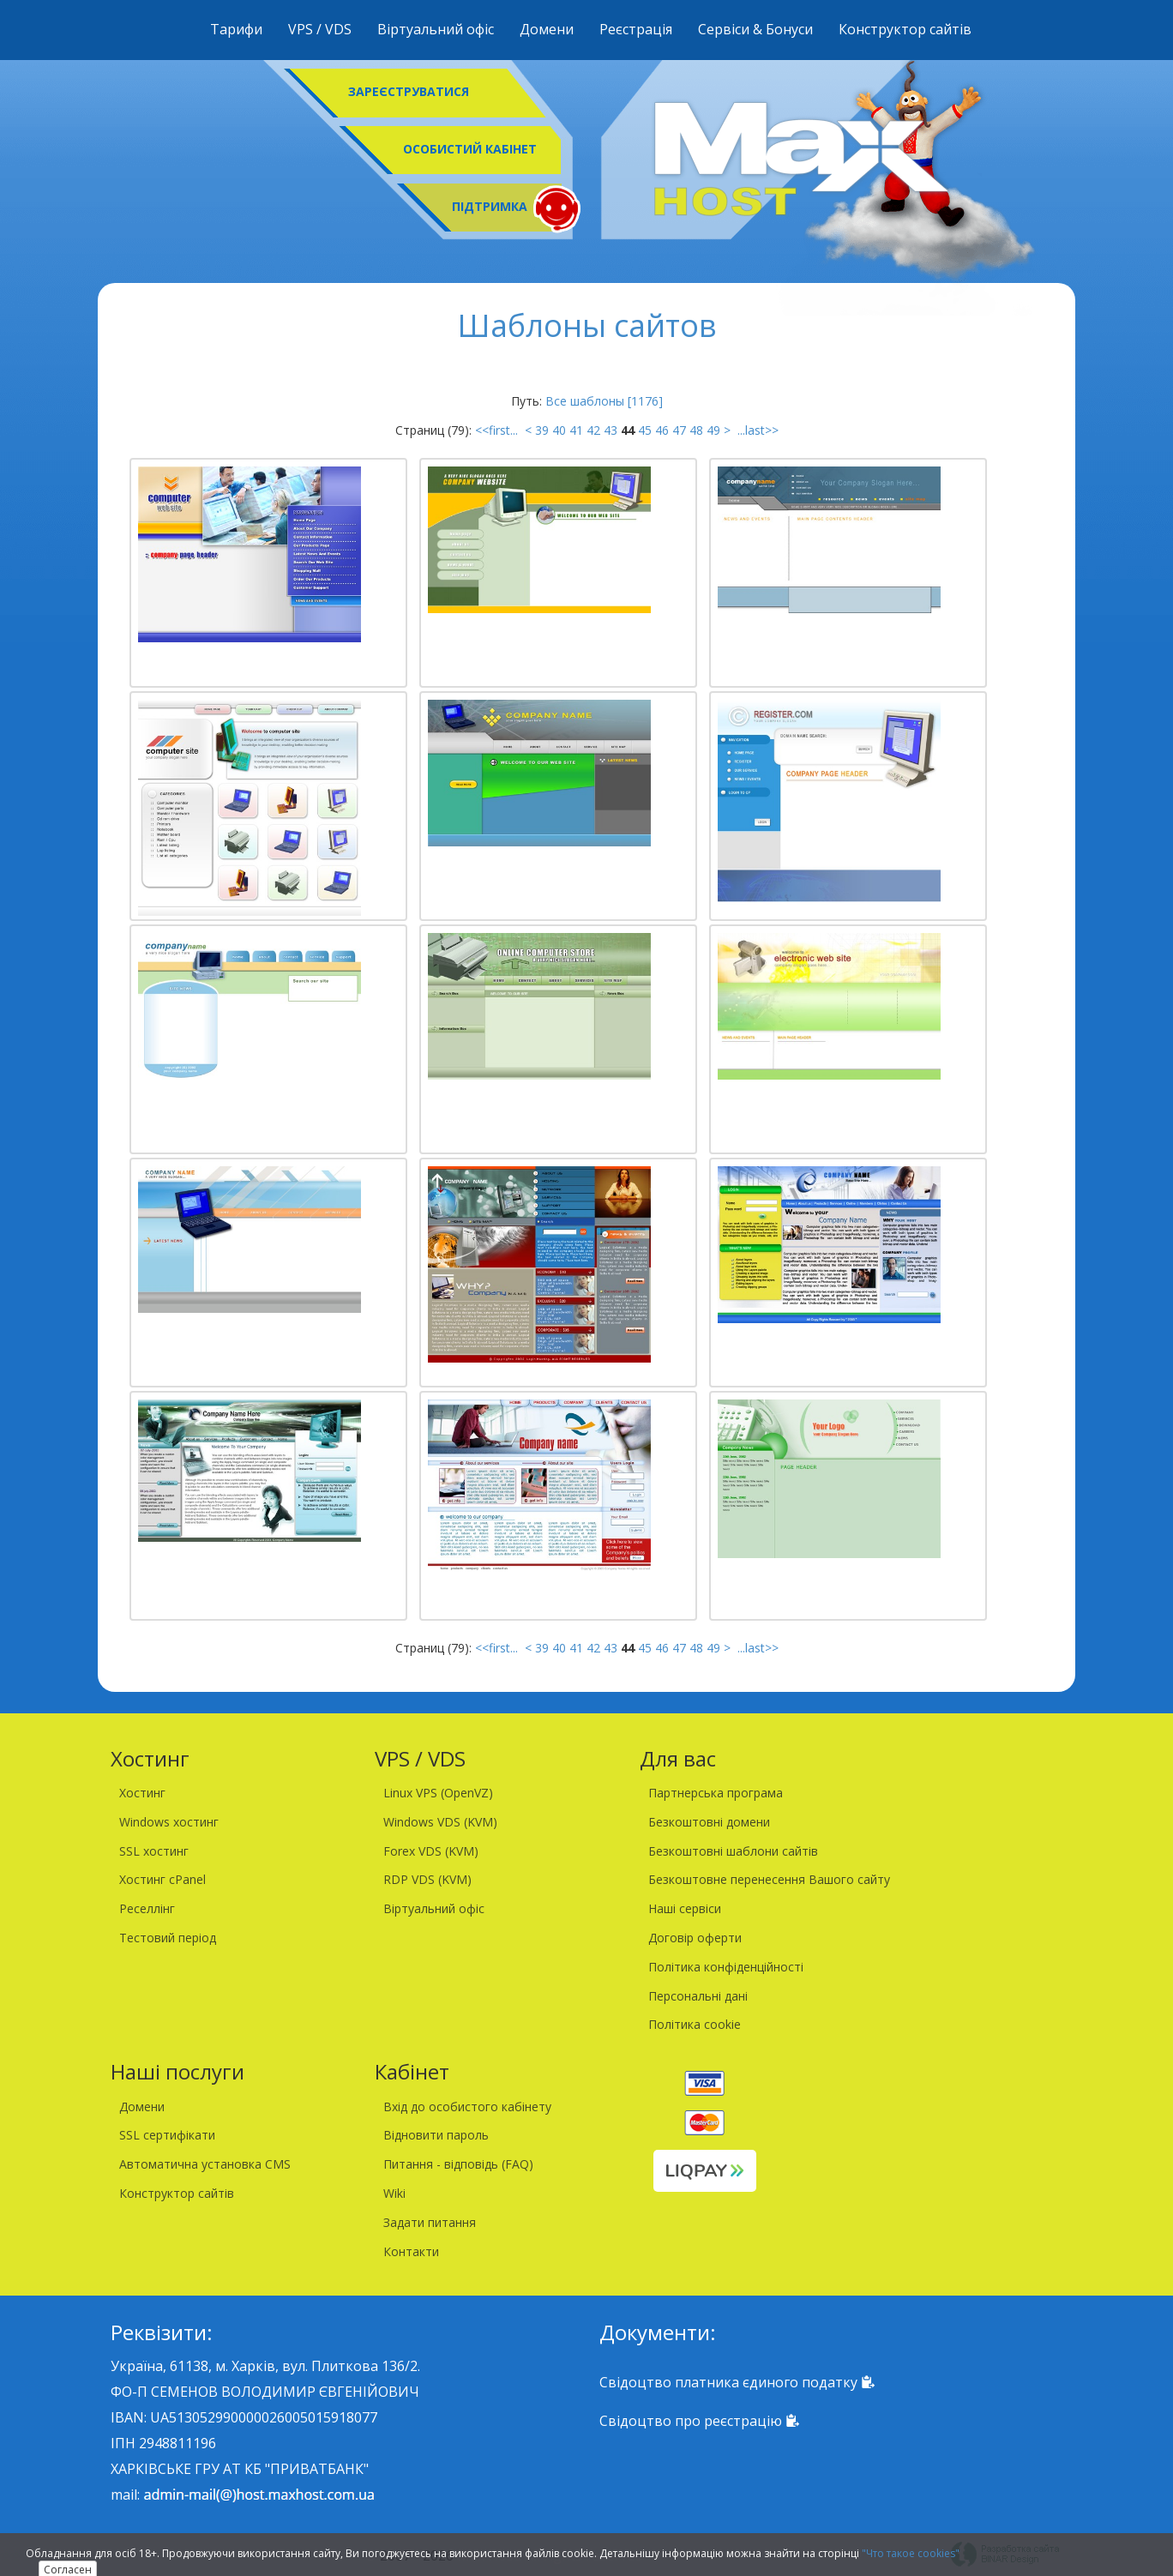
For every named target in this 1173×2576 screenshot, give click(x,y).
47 (679, 430)
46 (662, 430)
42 (593, 430)
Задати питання (429, 2222)
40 (559, 430)
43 (610, 430)
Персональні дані (698, 1996)
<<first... (498, 430)
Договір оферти (695, 1937)
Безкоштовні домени (709, 1822)
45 (645, 430)
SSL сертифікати (167, 2135)
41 (576, 430)
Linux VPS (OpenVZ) (438, 1793)
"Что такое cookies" (910, 2553)
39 (542, 430)
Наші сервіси (684, 1908)
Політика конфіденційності (725, 1967)
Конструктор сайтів (905, 29)
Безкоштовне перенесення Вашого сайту (769, 1879)
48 (696, 430)
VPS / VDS (320, 29)
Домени (547, 29)
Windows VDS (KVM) (440, 1822)
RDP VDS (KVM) (427, 1879)
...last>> (756, 430)
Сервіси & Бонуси (755, 29)
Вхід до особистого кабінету (467, 2106)
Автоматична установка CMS (205, 2164)
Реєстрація (635, 29)
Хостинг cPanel (162, 1879)
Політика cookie (694, 2024)
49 (713, 430)
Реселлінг (147, 1908)
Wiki (394, 2193)
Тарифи (236, 29)
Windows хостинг (169, 1822)
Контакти (411, 2251)
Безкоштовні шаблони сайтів (733, 1851)
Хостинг (142, 1793)
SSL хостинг (154, 1851)
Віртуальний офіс (435, 29)
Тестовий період (167, 1937)
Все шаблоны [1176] (604, 401)
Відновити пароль (436, 2135)
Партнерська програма (715, 1793)
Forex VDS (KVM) (430, 1851)
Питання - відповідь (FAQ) (458, 2164)
